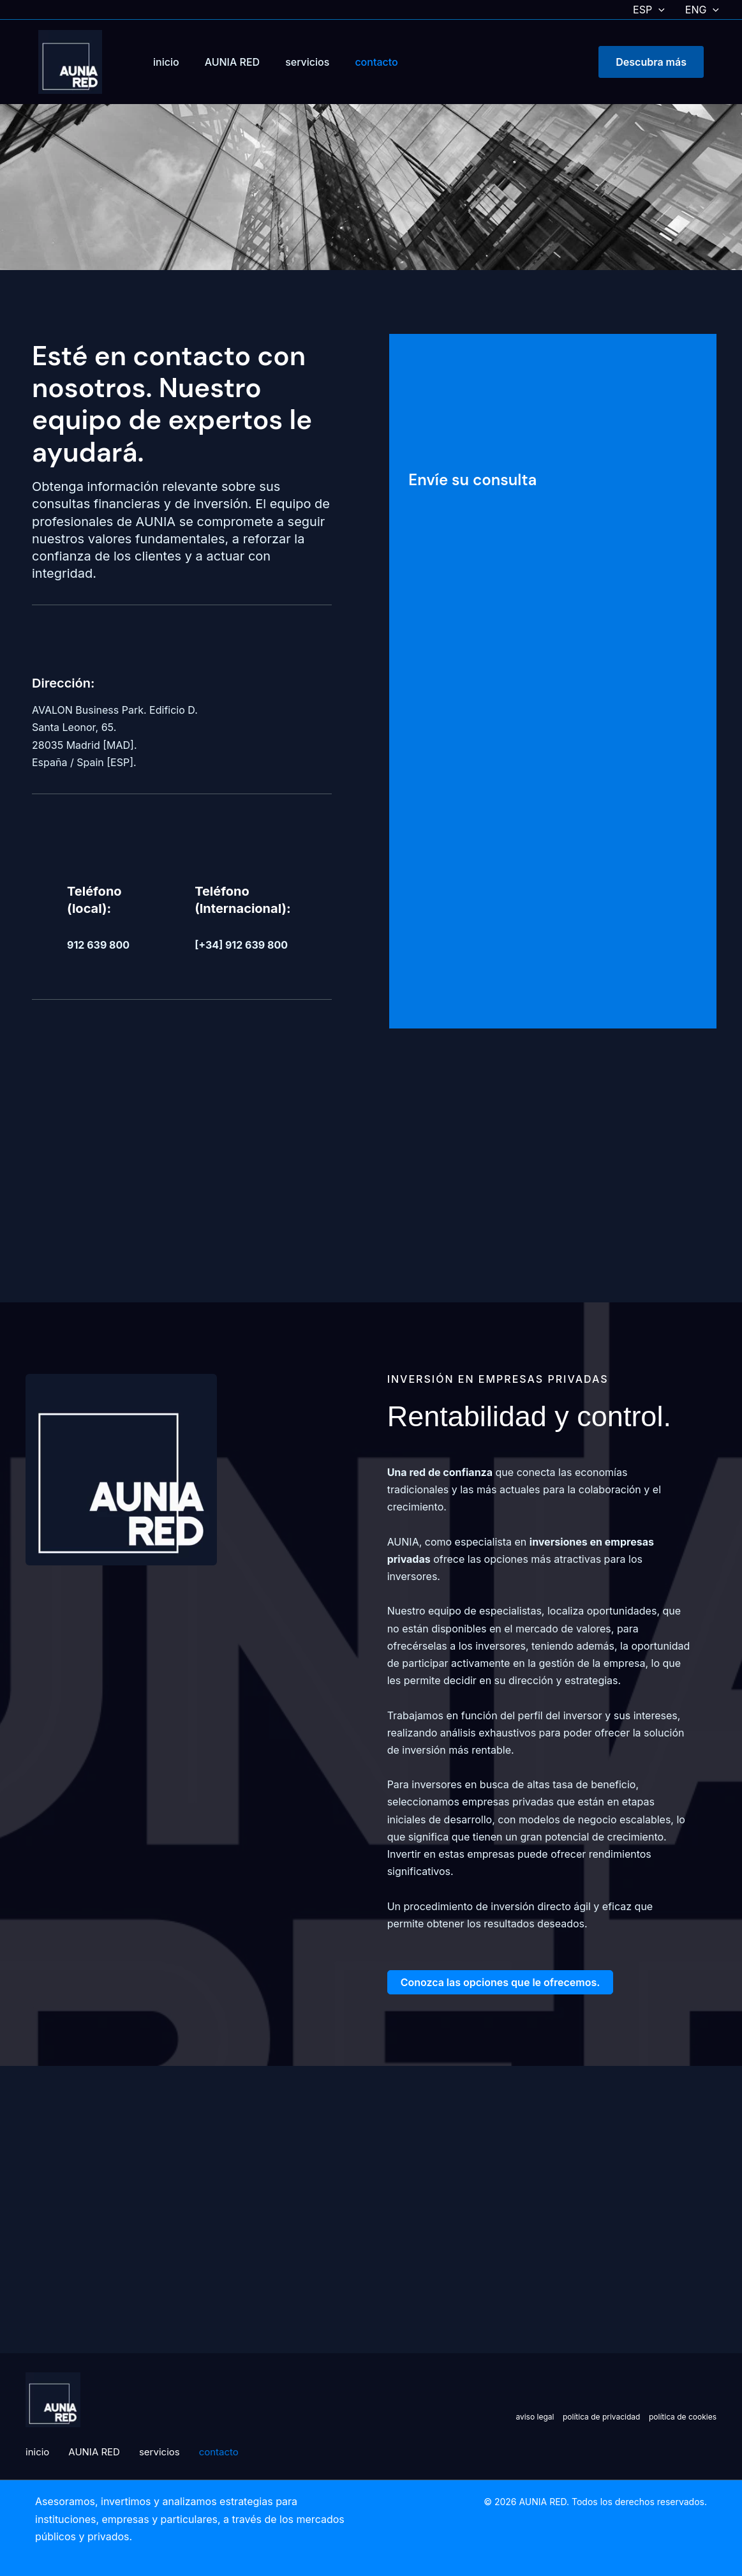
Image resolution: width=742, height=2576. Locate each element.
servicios (307, 62)
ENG (702, 9)
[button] (658, 9)
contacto (376, 62)
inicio (166, 62)
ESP (649, 9)
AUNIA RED (232, 62)
